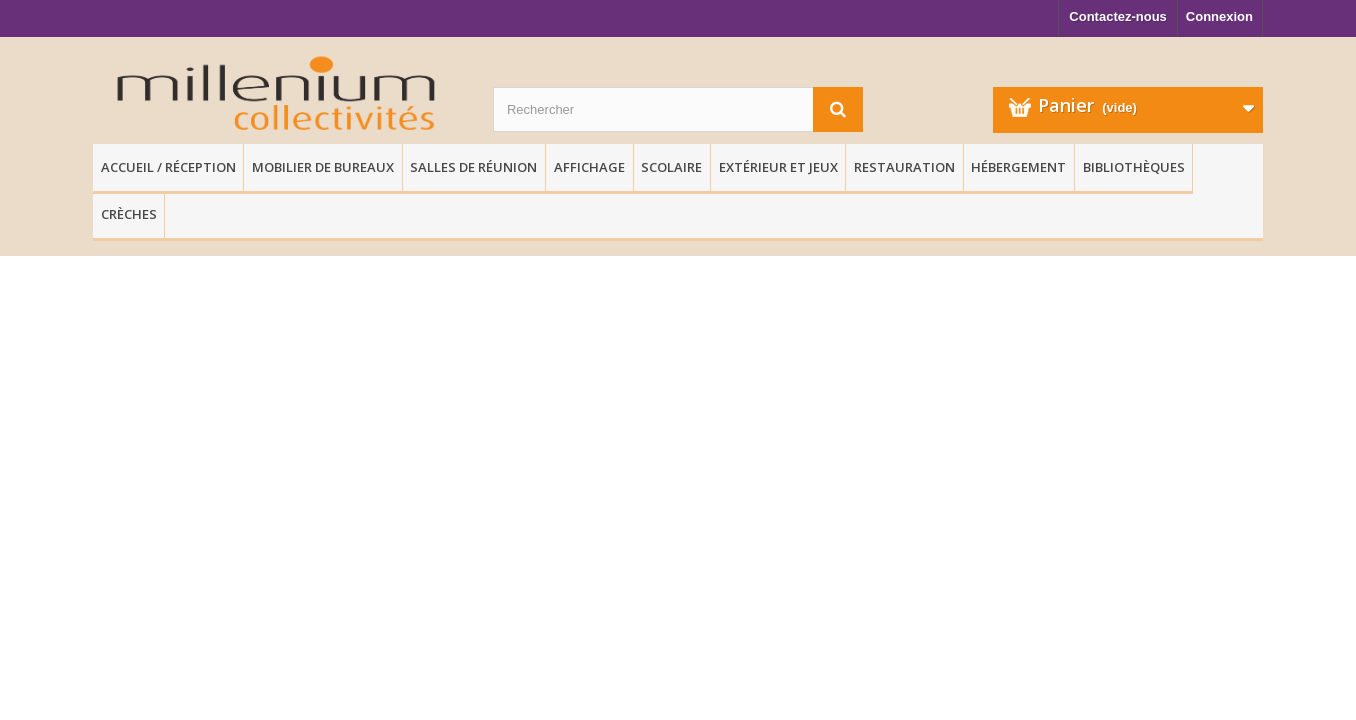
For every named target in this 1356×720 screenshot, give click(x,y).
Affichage (589, 167)
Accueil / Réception (168, 167)
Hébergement (1018, 167)
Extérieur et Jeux (778, 167)
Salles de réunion (473, 167)
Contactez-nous (1118, 16)
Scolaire (671, 167)
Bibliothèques (1134, 167)
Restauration (904, 167)
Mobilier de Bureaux (323, 167)
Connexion (1219, 16)
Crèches (129, 214)
